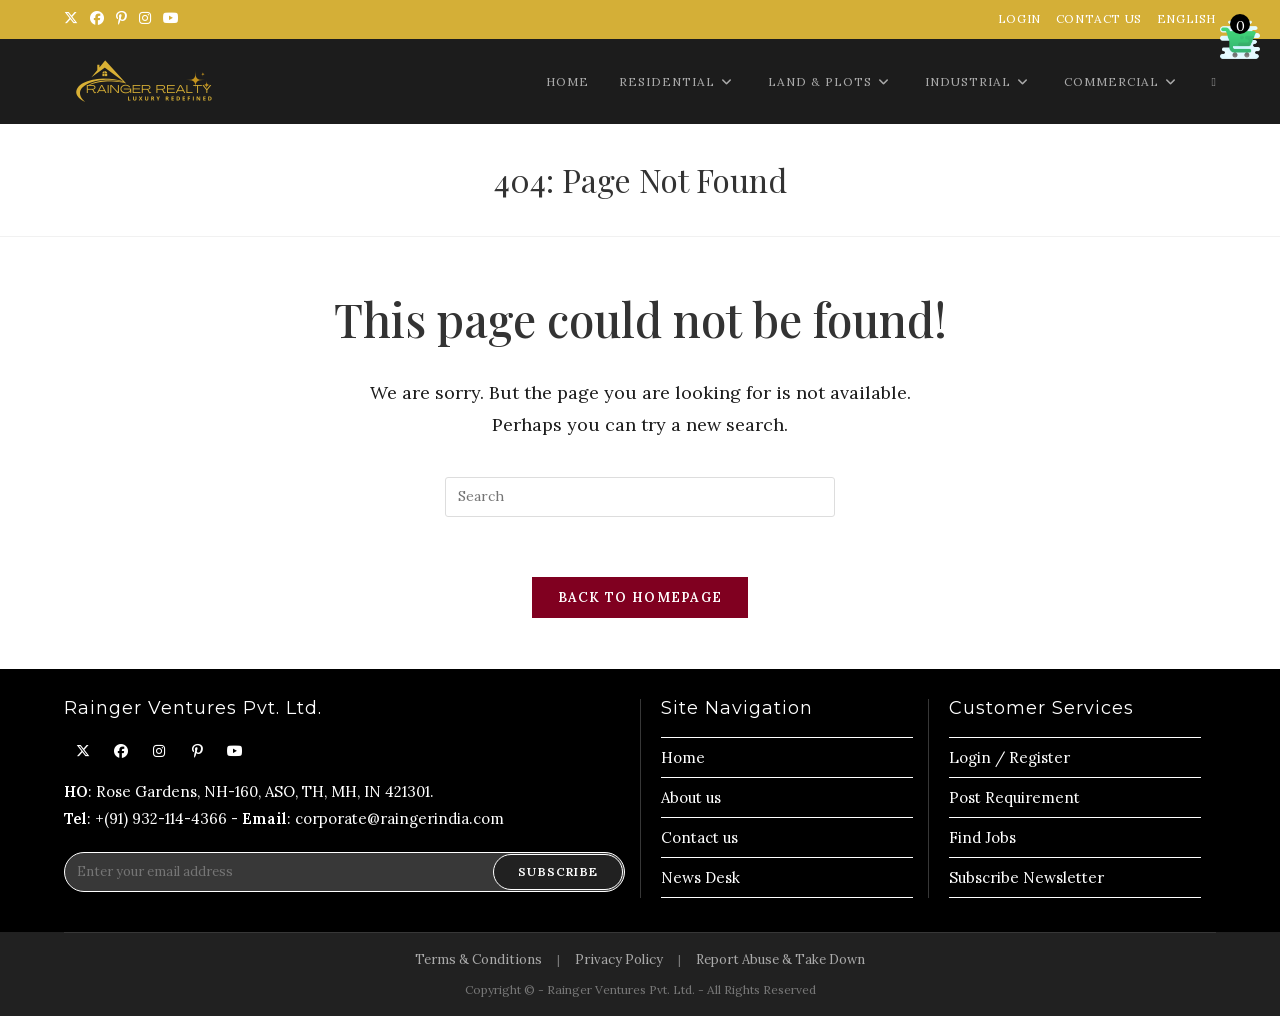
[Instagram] (159, 752)
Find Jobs (982, 838)
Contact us (699, 838)
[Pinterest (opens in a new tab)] (121, 19)
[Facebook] (121, 752)
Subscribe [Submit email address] (558, 872)
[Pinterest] (197, 752)
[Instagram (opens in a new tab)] (145, 19)
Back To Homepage (640, 598)
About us (691, 798)
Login (1019, 18)
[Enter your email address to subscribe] (344, 873)
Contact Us (1099, 18)
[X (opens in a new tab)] (74, 19)
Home (683, 758)
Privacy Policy (619, 960)
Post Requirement (1014, 798)
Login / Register (1009, 758)
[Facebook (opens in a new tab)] (97, 19)
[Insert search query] (640, 497)
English (1186, 18)
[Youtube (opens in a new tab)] (171, 19)
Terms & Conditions (478, 960)
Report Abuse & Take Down (780, 960)
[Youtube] (235, 752)
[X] (83, 752)
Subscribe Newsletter (1026, 878)
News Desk (700, 878)
